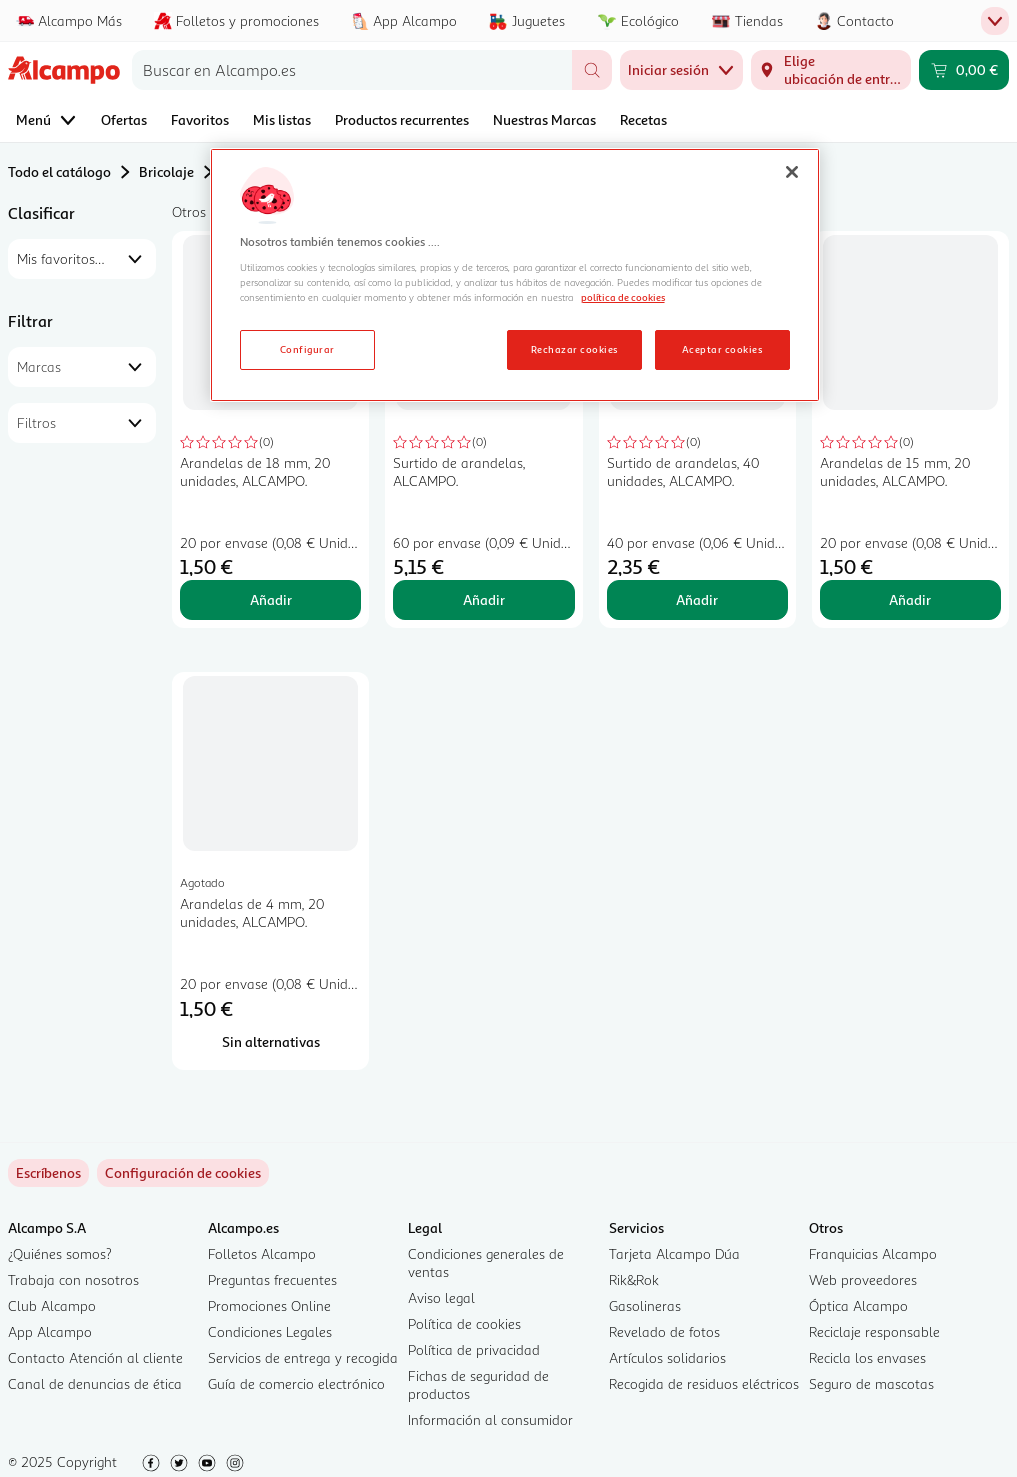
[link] (183, 1173)
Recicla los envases (867, 1357)
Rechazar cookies (574, 349)
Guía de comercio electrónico (296, 1383)
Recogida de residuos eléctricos (704, 1383)
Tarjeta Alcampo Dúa (674, 1253)
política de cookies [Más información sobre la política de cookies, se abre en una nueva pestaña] (623, 297)
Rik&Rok (634, 1279)
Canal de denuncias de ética (95, 1383)
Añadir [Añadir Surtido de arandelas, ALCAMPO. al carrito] (484, 599)
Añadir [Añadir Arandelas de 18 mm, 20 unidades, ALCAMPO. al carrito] (271, 599)
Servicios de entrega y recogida (303, 1357)
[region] (515, 275)
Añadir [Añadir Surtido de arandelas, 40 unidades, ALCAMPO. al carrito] (697, 599)
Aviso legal (441, 1297)
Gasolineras (645, 1305)
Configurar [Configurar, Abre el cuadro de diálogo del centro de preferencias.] (307, 349)
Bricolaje (166, 171)
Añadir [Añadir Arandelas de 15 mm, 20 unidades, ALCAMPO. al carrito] (910, 599)
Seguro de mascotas (871, 1383)
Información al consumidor (490, 1419)
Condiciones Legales (270, 1331)
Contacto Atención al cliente (95, 1357)
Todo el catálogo (59, 171)
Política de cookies (464, 1323)
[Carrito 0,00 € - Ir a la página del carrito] (964, 70)
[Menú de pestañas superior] (995, 21)
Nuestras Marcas (544, 119)
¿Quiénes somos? (60, 1253)
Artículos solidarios (667, 1357)
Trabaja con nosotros (73, 1279)
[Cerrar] (792, 172)
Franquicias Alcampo (873, 1253)
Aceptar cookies (722, 349)
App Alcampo (50, 1331)
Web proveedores (863, 1279)
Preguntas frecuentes (272, 1279)
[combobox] (352, 70)
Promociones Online (269, 1305)
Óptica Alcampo (858, 1305)
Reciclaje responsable (874, 1331)
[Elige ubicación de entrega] (831, 70)
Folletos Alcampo (262, 1253)
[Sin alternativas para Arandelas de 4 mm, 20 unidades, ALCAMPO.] (270, 1042)
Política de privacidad (474, 1349)
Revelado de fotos (664, 1331)
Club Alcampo (52, 1305)
